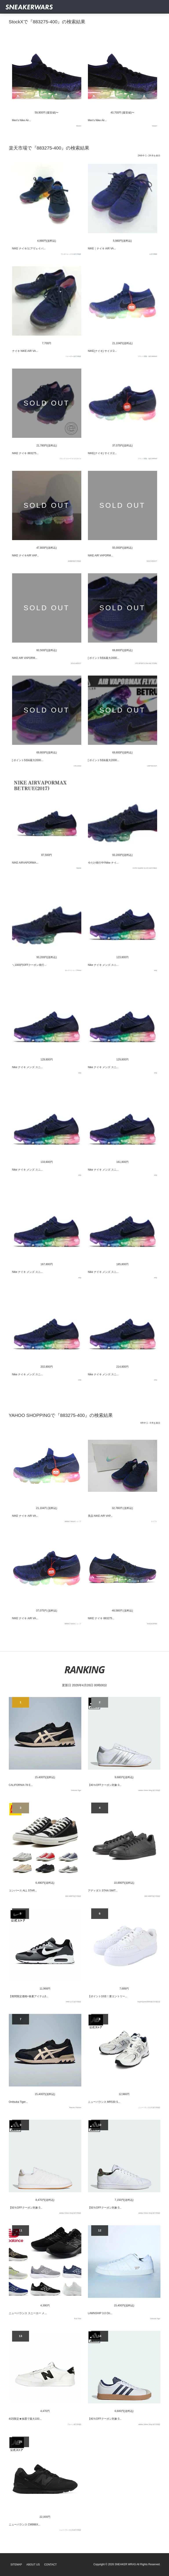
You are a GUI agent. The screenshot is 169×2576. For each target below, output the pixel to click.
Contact (50, 2564)
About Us (33, 2564)
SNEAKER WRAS (125, 2564)
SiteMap (16, 2564)
